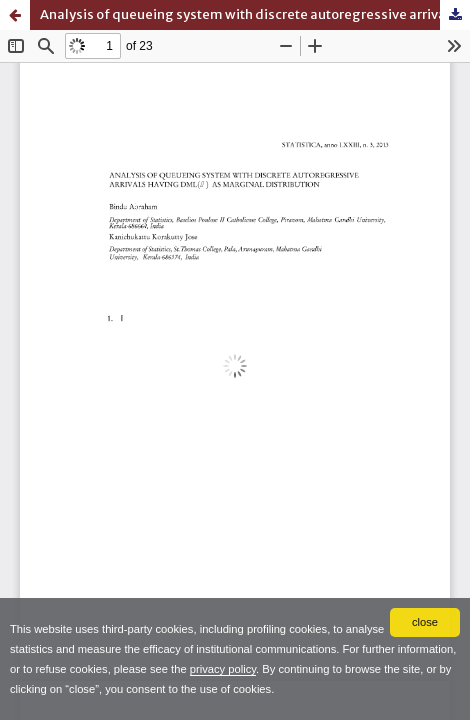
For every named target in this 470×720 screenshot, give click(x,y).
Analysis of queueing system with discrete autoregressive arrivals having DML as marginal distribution (255, 14)
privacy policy (223, 669)
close (425, 622)
